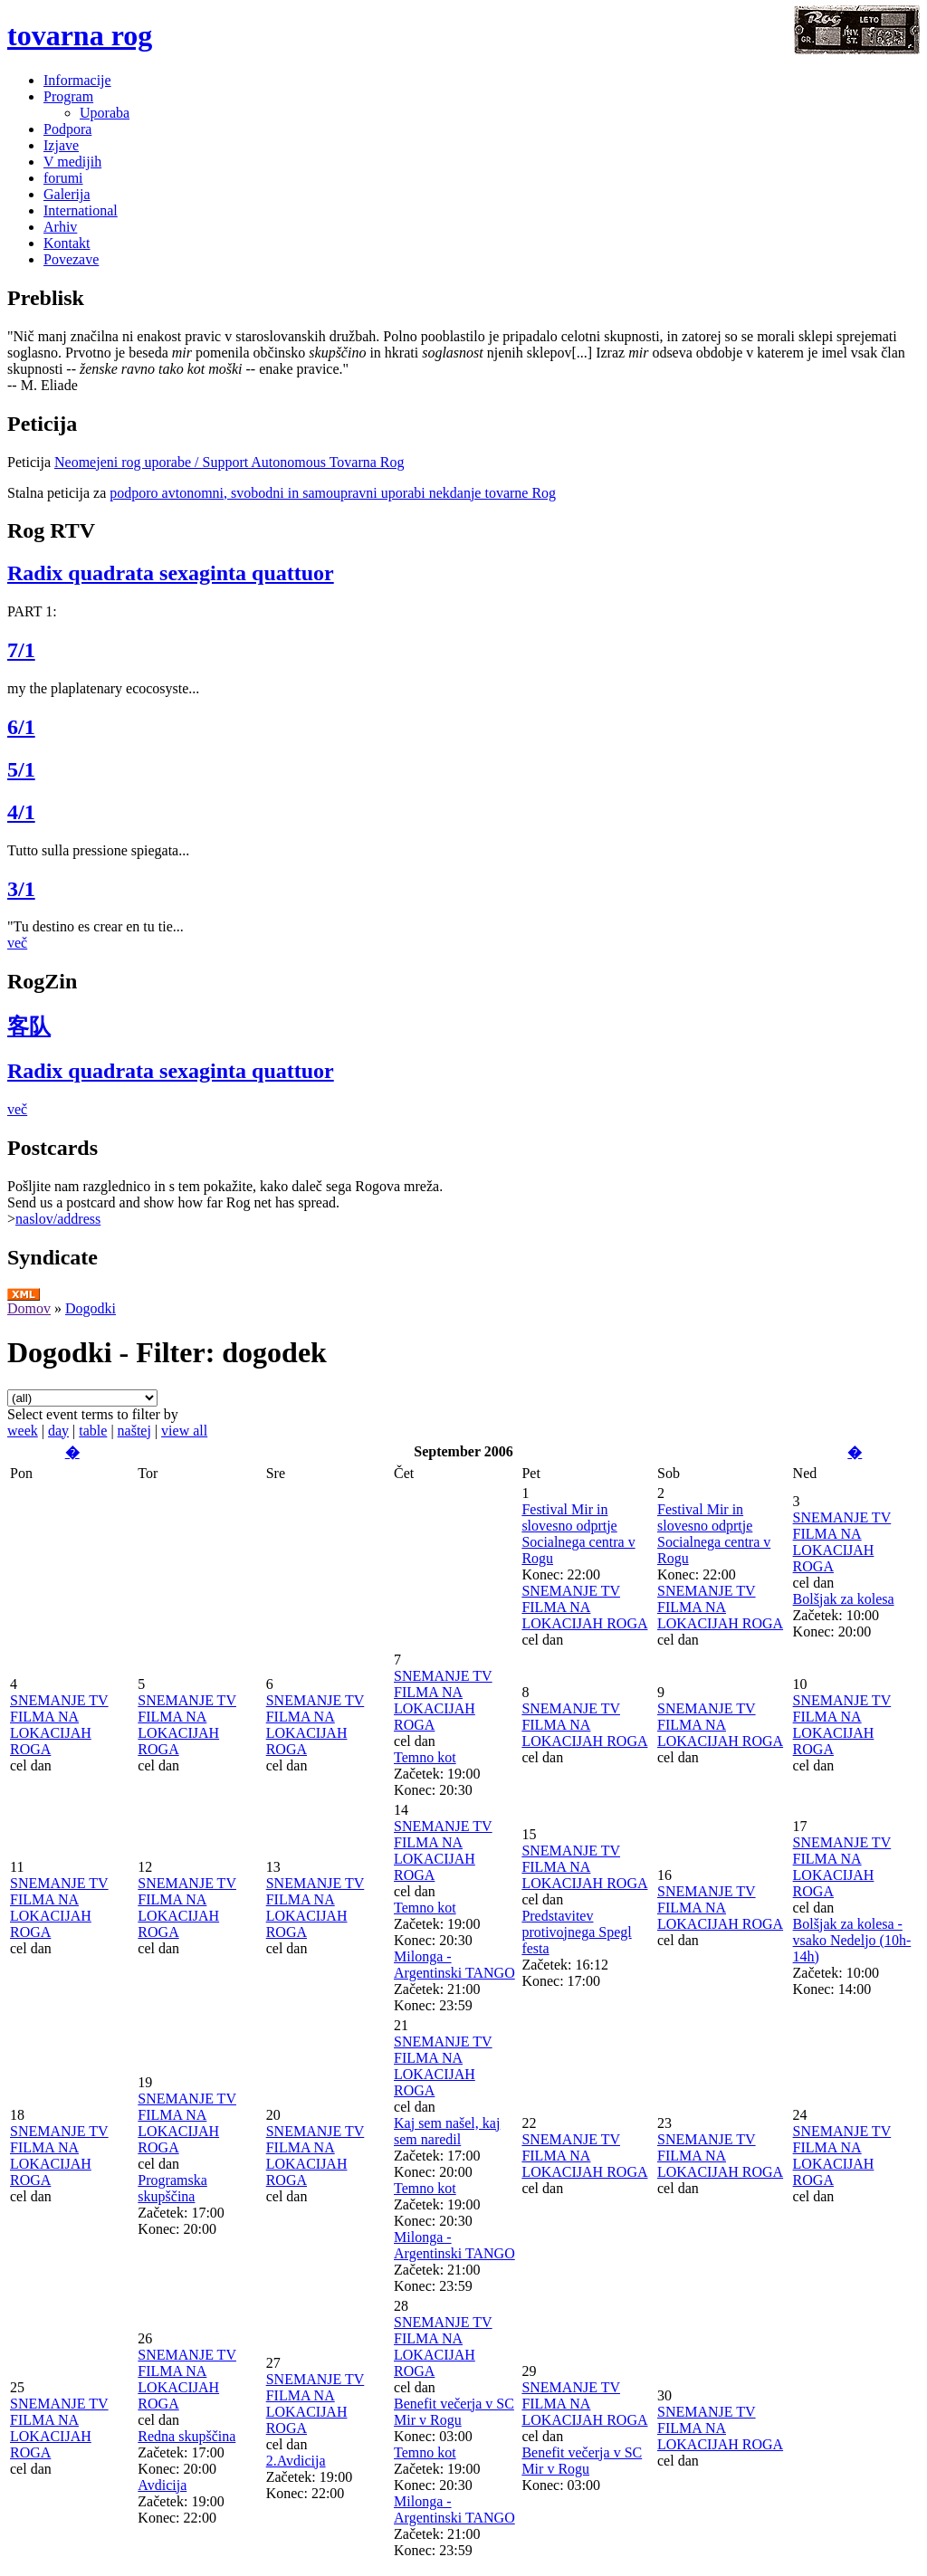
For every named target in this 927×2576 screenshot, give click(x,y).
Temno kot (425, 1757)
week (22, 1430)
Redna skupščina (186, 2436)
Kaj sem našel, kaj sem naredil (447, 2131)
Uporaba (104, 112)
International (80, 210)
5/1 (21, 769)
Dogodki (90, 1308)
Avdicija (162, 2485)
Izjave (61, 145)
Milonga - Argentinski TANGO (454, 1964)
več (17, 942)
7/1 (21, 650)
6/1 (21, 727)
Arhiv (60, 226)
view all (184, 1430)
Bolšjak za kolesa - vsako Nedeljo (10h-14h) (852, 1940)
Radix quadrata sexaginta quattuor (170, 573)
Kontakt (67, 243)
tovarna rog (79, 35)
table (93, 1430)
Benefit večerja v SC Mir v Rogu (454, 2412)
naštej (134, 1430)
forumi (63, 178)
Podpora (67, 129)
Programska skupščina (172, 2188)
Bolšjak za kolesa (843, 1599)
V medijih (72, 161)
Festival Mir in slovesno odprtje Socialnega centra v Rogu (578, 1534)
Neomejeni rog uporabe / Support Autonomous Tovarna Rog (229, 462)
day (58, 1430)
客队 (29, 1026)
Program (68, 96)
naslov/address (57, 1218)
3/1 (21, 889)
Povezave (71, 259)
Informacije (77, 80)
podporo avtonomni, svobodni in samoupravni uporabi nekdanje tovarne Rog (333, 493)
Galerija (67, 194)
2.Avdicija (296, 2460)
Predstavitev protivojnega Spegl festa (576, 1932)
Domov (29, 1308)
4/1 (21, 812)
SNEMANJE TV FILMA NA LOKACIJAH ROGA (584, 1607)
